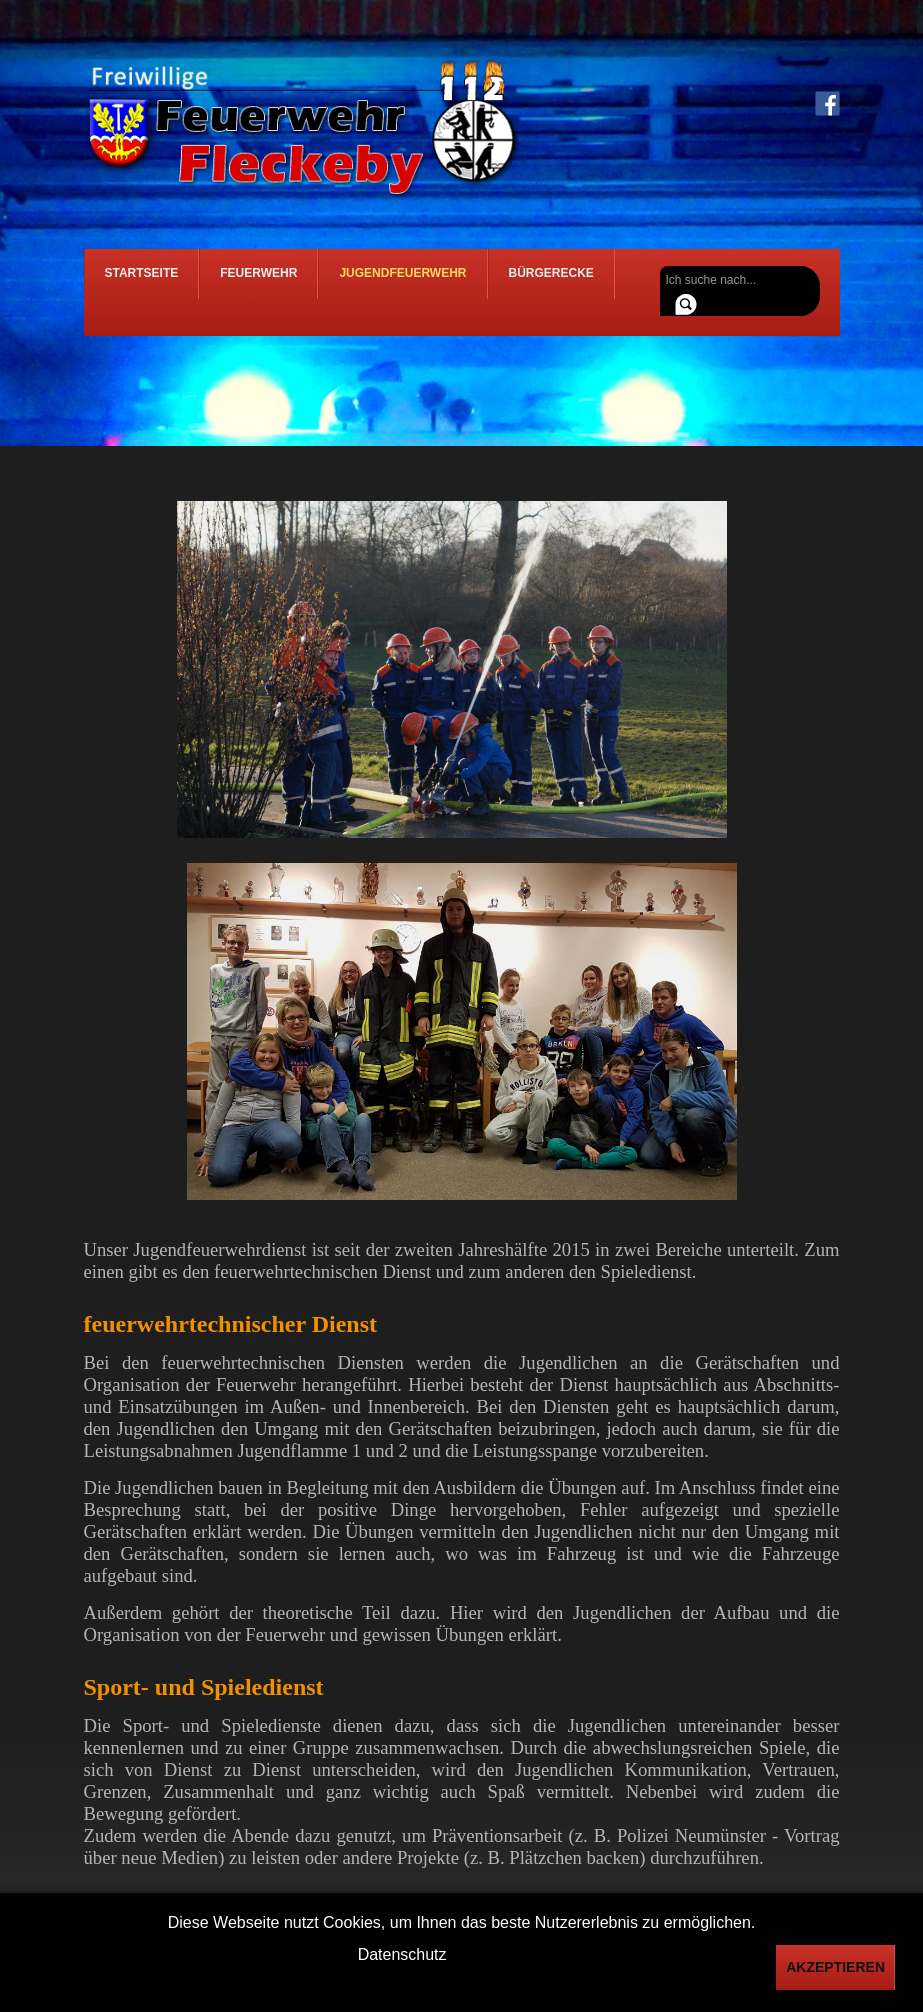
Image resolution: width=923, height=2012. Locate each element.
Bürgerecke (551, 281)
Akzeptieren (835, 1967)
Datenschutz (402, 1954)
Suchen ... (660, 266)
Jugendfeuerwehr (402, 281)
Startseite (142, 281)
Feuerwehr (258, 281)
